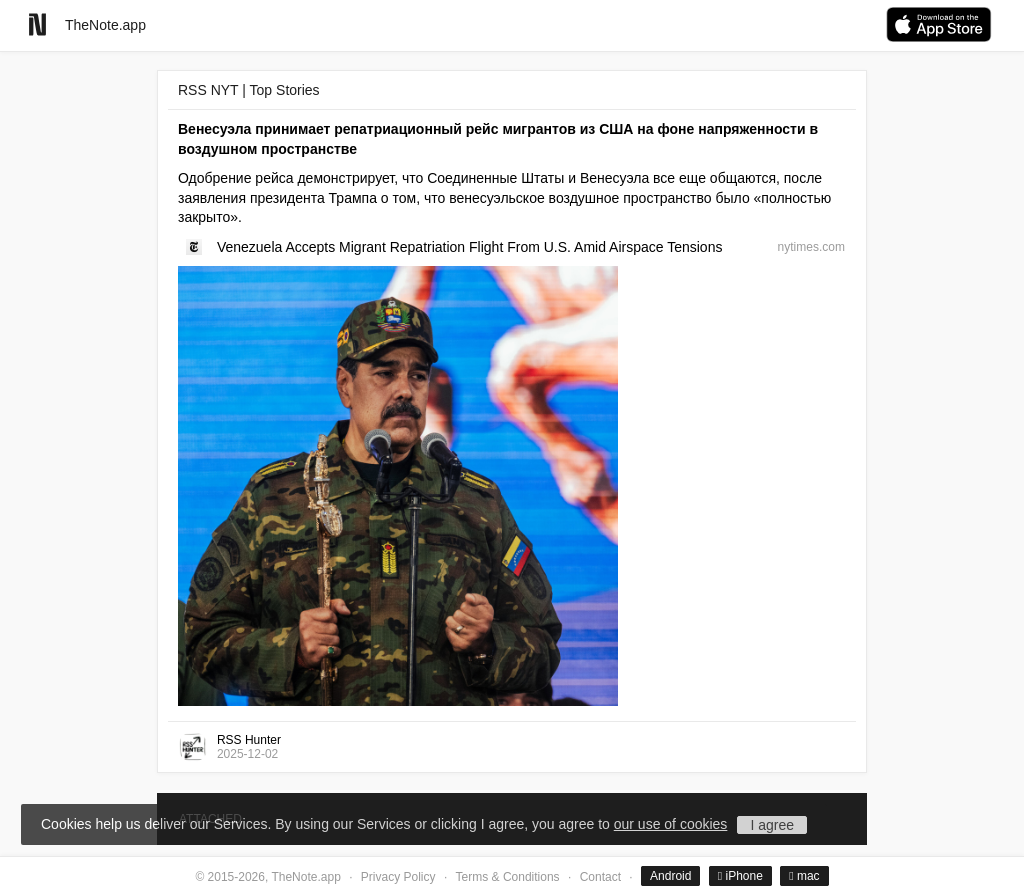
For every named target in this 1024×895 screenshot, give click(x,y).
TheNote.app (105, 25)
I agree (772, 825)
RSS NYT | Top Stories (249, 90)
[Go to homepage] (37, 24)
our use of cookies (671, 824)
